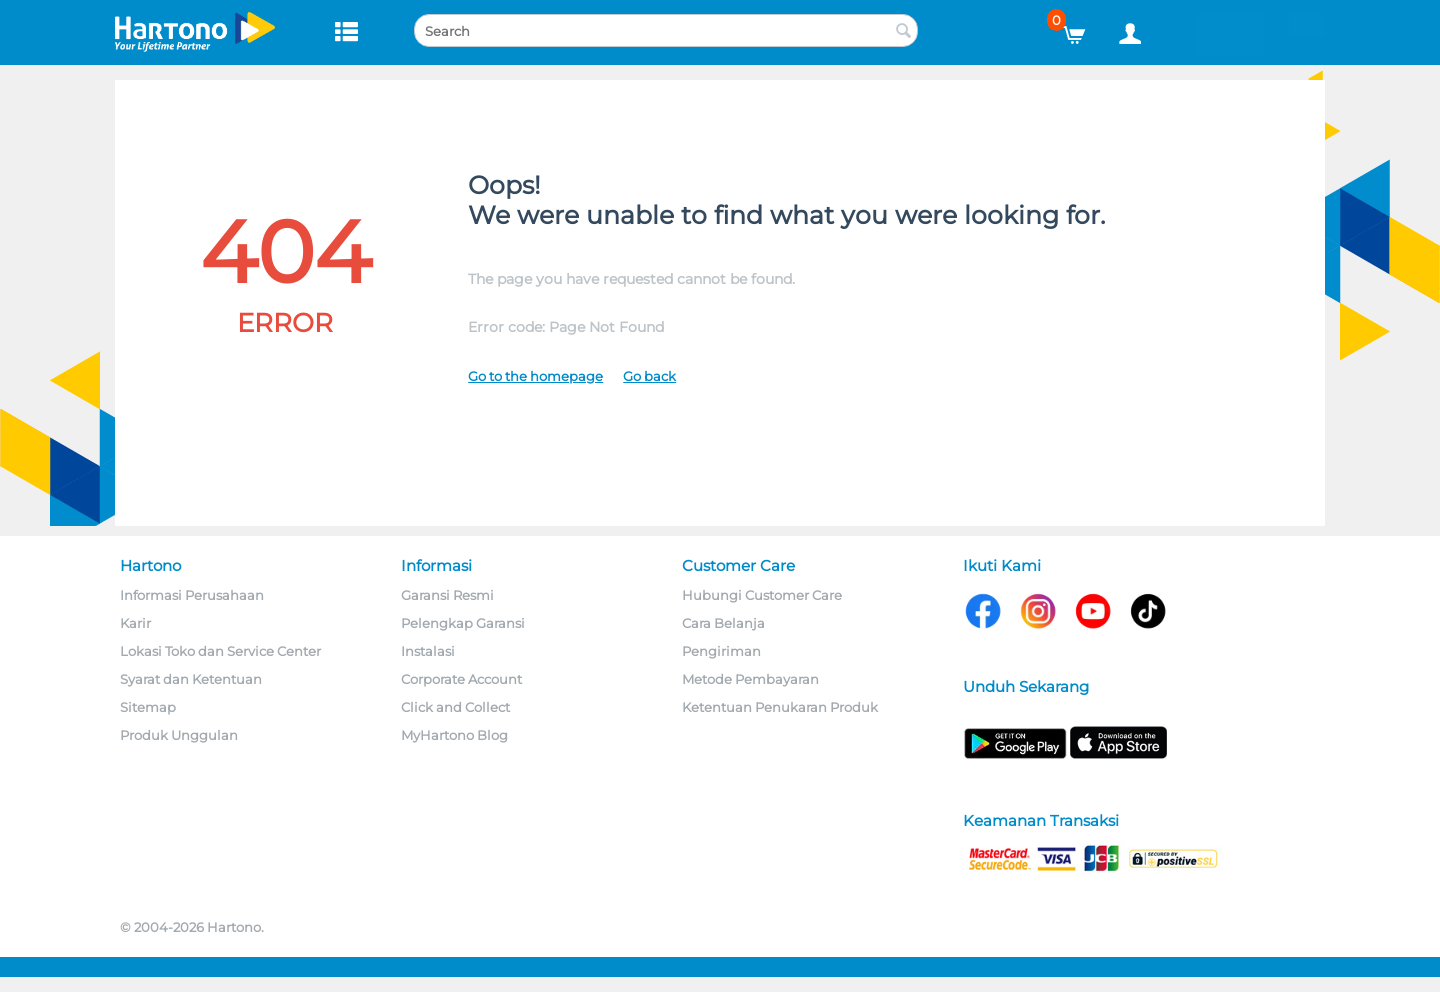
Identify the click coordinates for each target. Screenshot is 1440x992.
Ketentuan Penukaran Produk (780, 707)
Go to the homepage (535, 376)
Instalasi (428, 651)
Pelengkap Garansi (463, 623)
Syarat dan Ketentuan (191, 679)
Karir (135, 623)
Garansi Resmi (447, 595)
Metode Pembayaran (750, 679)
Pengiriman (721, 651)
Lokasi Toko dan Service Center (220, 651)
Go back (649, 376)
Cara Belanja (723, 623)
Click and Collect (455, 707)
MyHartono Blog (454, 735)
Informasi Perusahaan (192, 595)
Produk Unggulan (179, 735)
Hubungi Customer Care (762, 595)
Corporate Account (461, 679)
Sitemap (148, 707)
